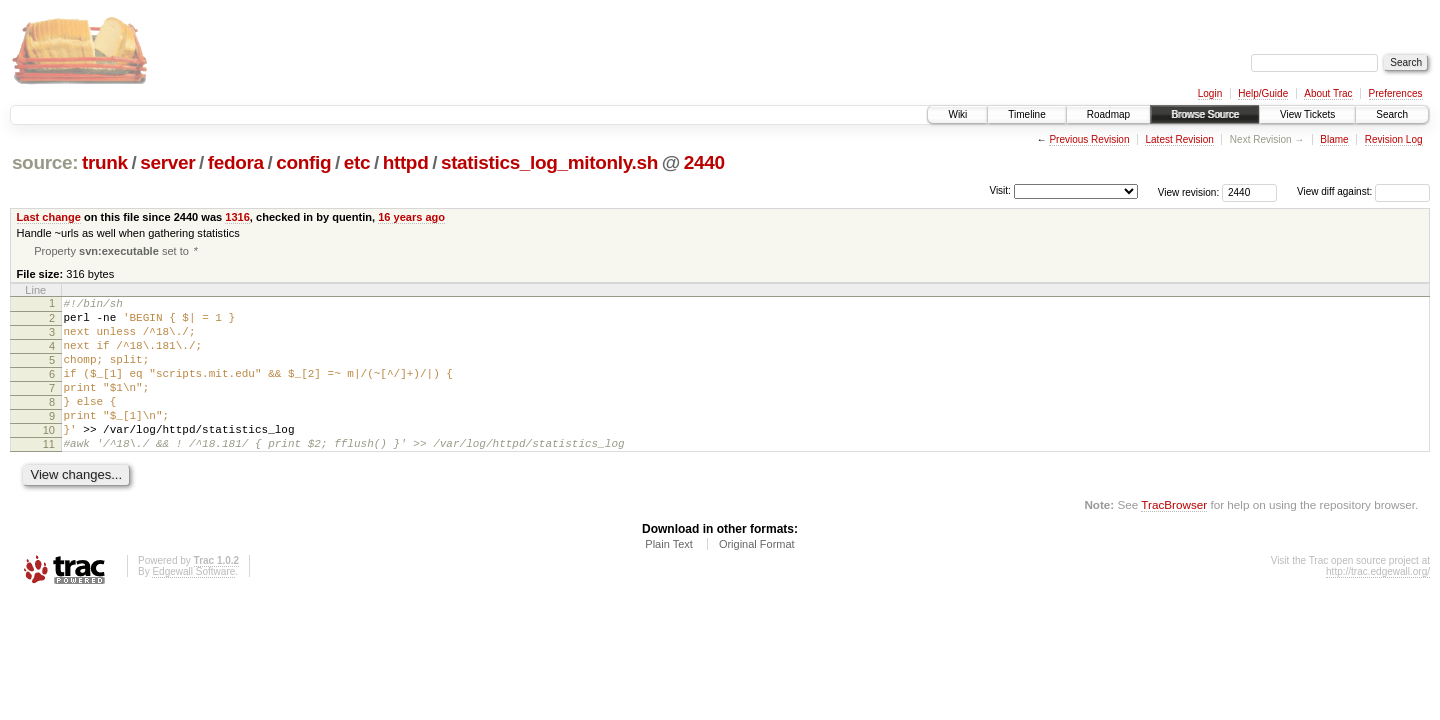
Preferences (1396, 93)
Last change (49, 217)
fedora (236, 162)
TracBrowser (1174, 539)
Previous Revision (1089, 139)
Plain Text (669, 579)
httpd (406, 162)
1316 (237, 217)
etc (357, 162)
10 (49, 459)
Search (1392, 114)
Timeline (1026, 114)
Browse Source (1205, 114)
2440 (704, 162)
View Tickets (1307, 114)
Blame (1334, 139)
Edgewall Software (193, 606)
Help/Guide (1263, 93)
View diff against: (1363, 191)
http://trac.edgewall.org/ (1378, 606)
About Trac (1328, 93)
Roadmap (1108, 114)
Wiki (957, 114)
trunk (105, 162)
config (303, 162)
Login (1210, 93)
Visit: (1000, 190)
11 (49, 476)
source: (45, 162)
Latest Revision (1179, 139)
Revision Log (1394, 139)
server (167, 162)
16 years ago (411, 217)
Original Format (757, 579)
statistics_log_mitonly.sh (549, 162)
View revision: (1189, 191)
